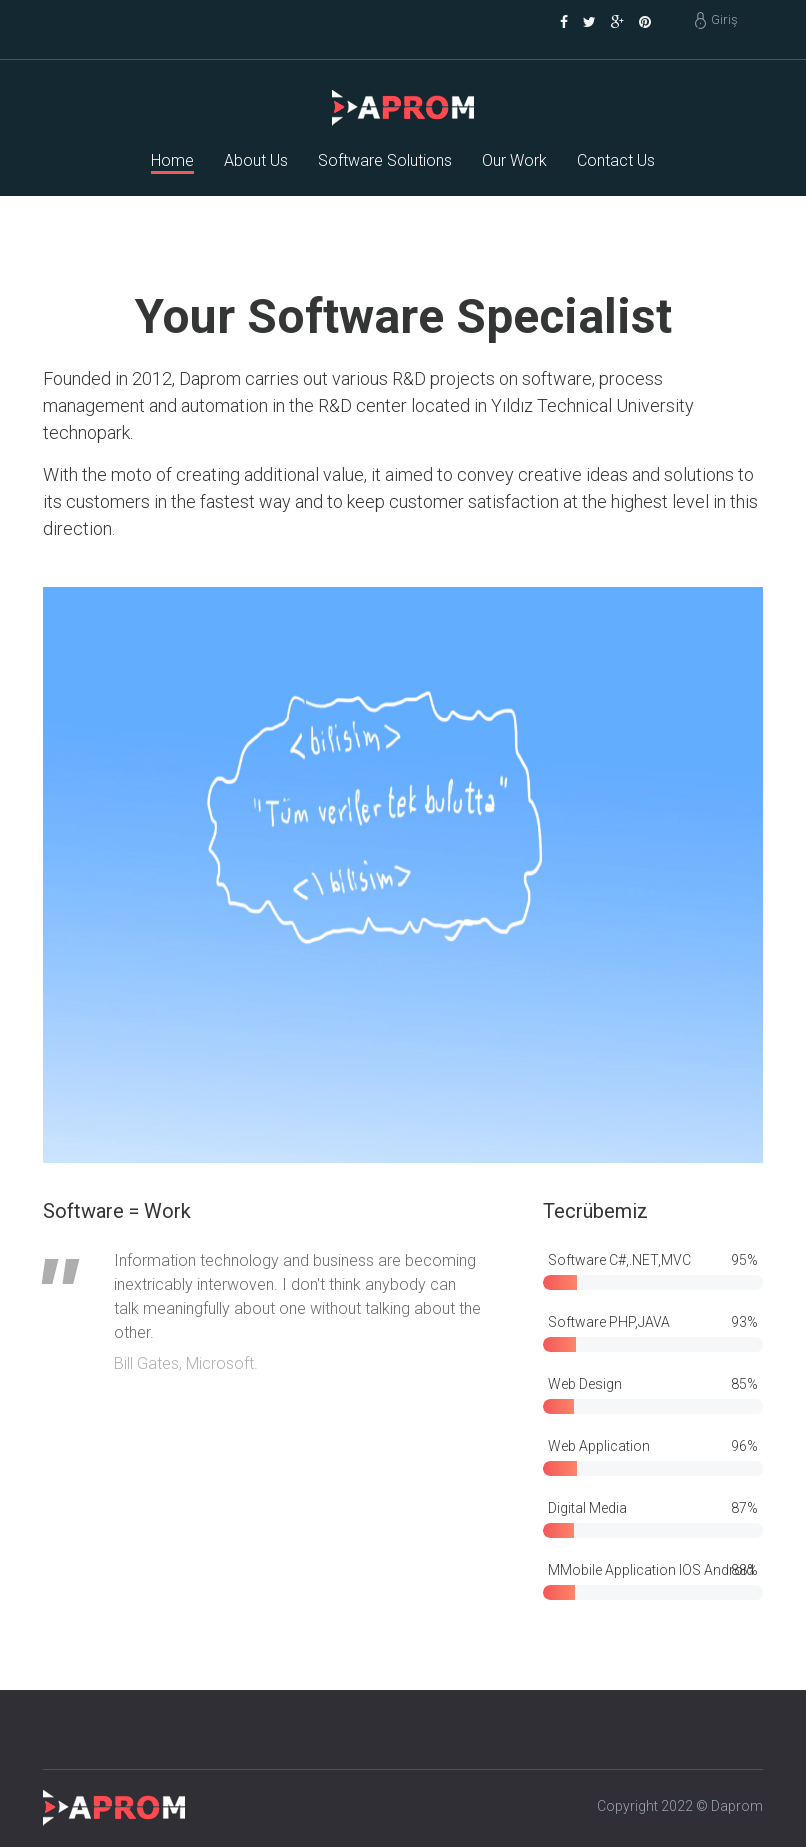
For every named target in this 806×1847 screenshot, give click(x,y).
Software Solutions (385, 160)
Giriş (724, 19)
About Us (256, 160)
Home (172, 160)
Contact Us (616, 160)
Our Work (514, 160)
